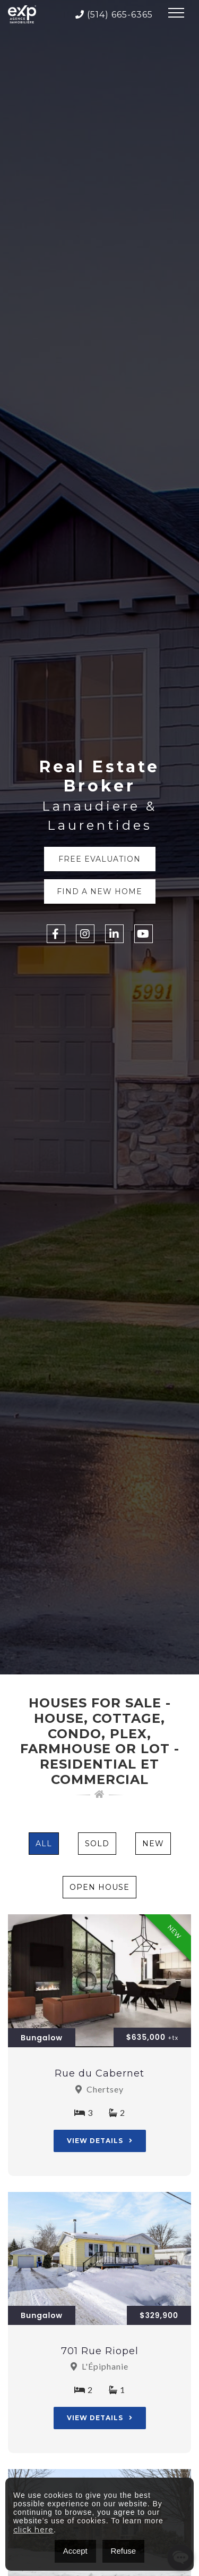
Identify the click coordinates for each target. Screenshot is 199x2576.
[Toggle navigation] (176, 14)
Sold (97, 1843)
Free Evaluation (99, 859)
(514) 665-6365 (114, 15)
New (153, 1843)
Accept (75, 2550)
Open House (99, 1887)
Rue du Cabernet (99, 2073)
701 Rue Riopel (100, 2351)
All (44, 1843)
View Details (100, 2141)
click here (33, 2530)
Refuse (123, 2550)
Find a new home (99, 891)
